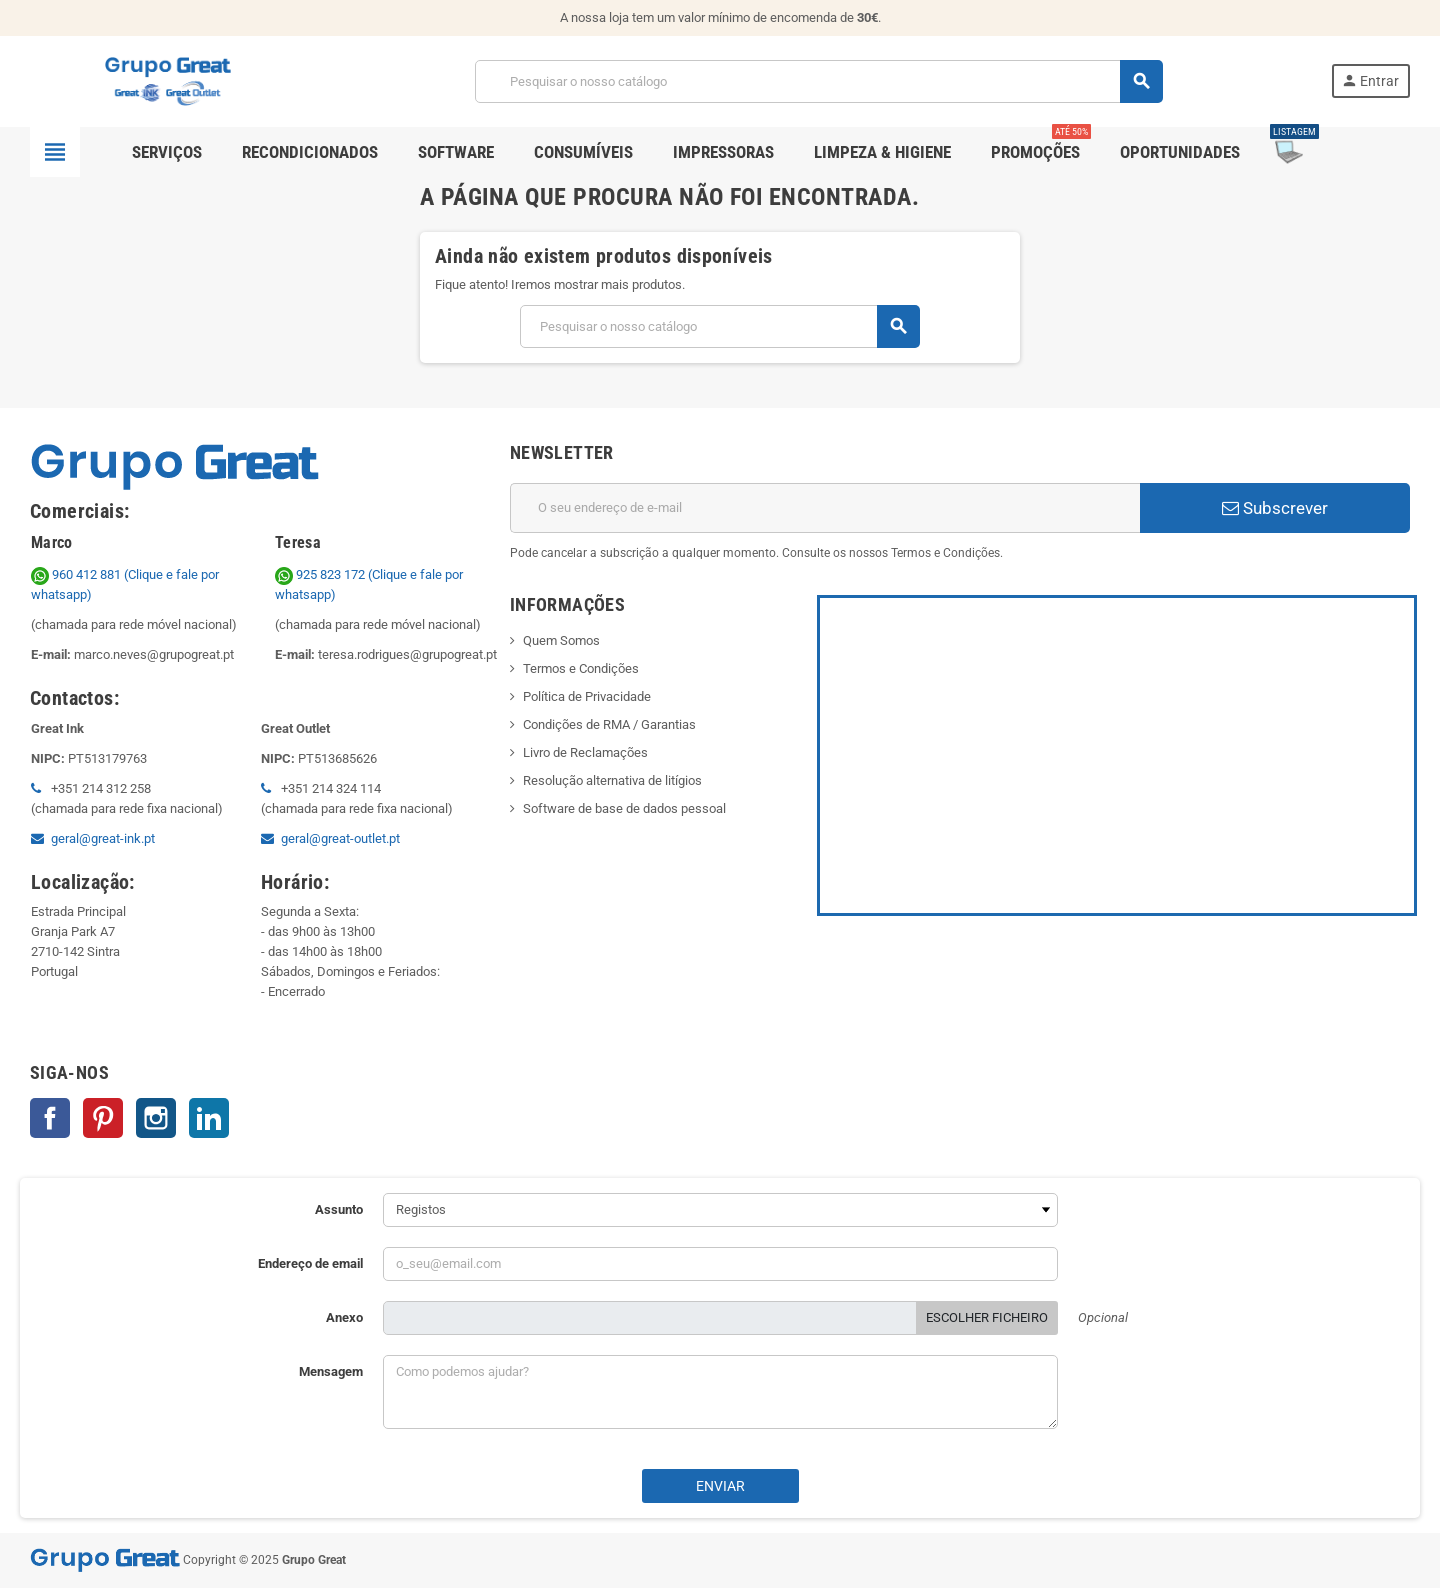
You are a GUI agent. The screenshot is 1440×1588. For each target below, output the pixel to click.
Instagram (156, 1118)
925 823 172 (321, 574)
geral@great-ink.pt (103, 838)
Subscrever (1275, 508)
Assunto (339, 1209)
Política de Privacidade (587, 696)
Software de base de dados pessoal (624, 808)
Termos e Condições (581, 668)
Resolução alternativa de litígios (612, 780)
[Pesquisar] (818, 81)
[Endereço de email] (825, 508)
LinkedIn (209, 1118)
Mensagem (331, 1371)
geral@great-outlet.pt (340, 838)
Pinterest (103, 1118)
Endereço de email (310, 1263)
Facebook (50, 1118)
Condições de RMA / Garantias (609, 724)
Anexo (344, 1317)
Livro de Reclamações (585, 752)
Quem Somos (561, 640)
